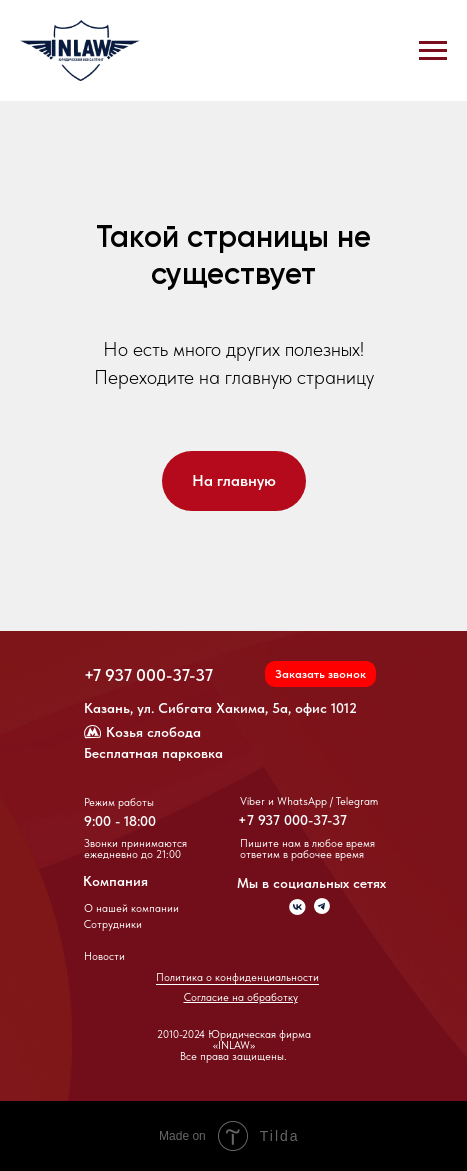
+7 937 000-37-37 (148, 675)
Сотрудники (113, 924)
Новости (104, 956)
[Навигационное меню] (433, 51)
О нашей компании (131, 908)
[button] (320, 674)
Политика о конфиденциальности (237, 977)
